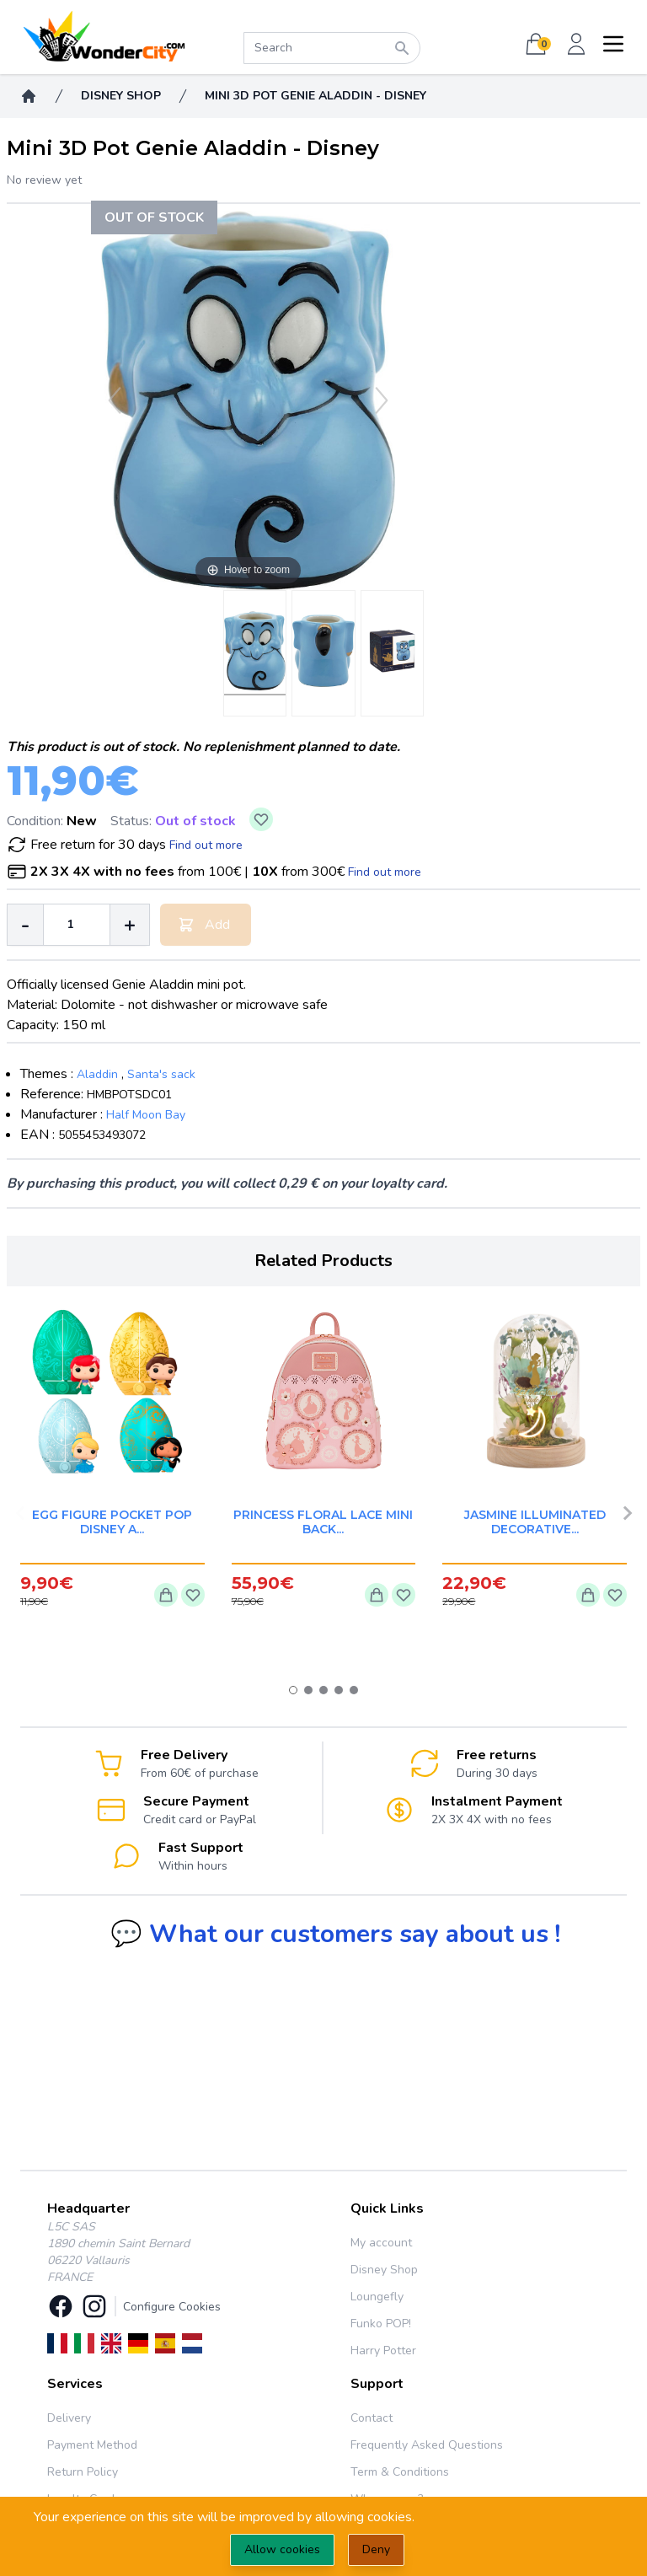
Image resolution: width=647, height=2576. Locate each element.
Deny (376, 2549)
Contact (371, 2418)
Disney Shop (384, 2270)
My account (381, 2243)
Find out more (206, 845)
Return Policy (82, 2472)
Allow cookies (282, 2549)
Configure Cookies (172, 2307)
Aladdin (97, 1074)
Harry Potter (383, 2351)
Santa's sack (161, 1074)
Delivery (69, 2418)
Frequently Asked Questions (426, 2445)
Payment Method (92, 2445)
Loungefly (377, 2297)
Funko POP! (380, 2324)
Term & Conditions (399, 2472)
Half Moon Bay (145, 1115)
